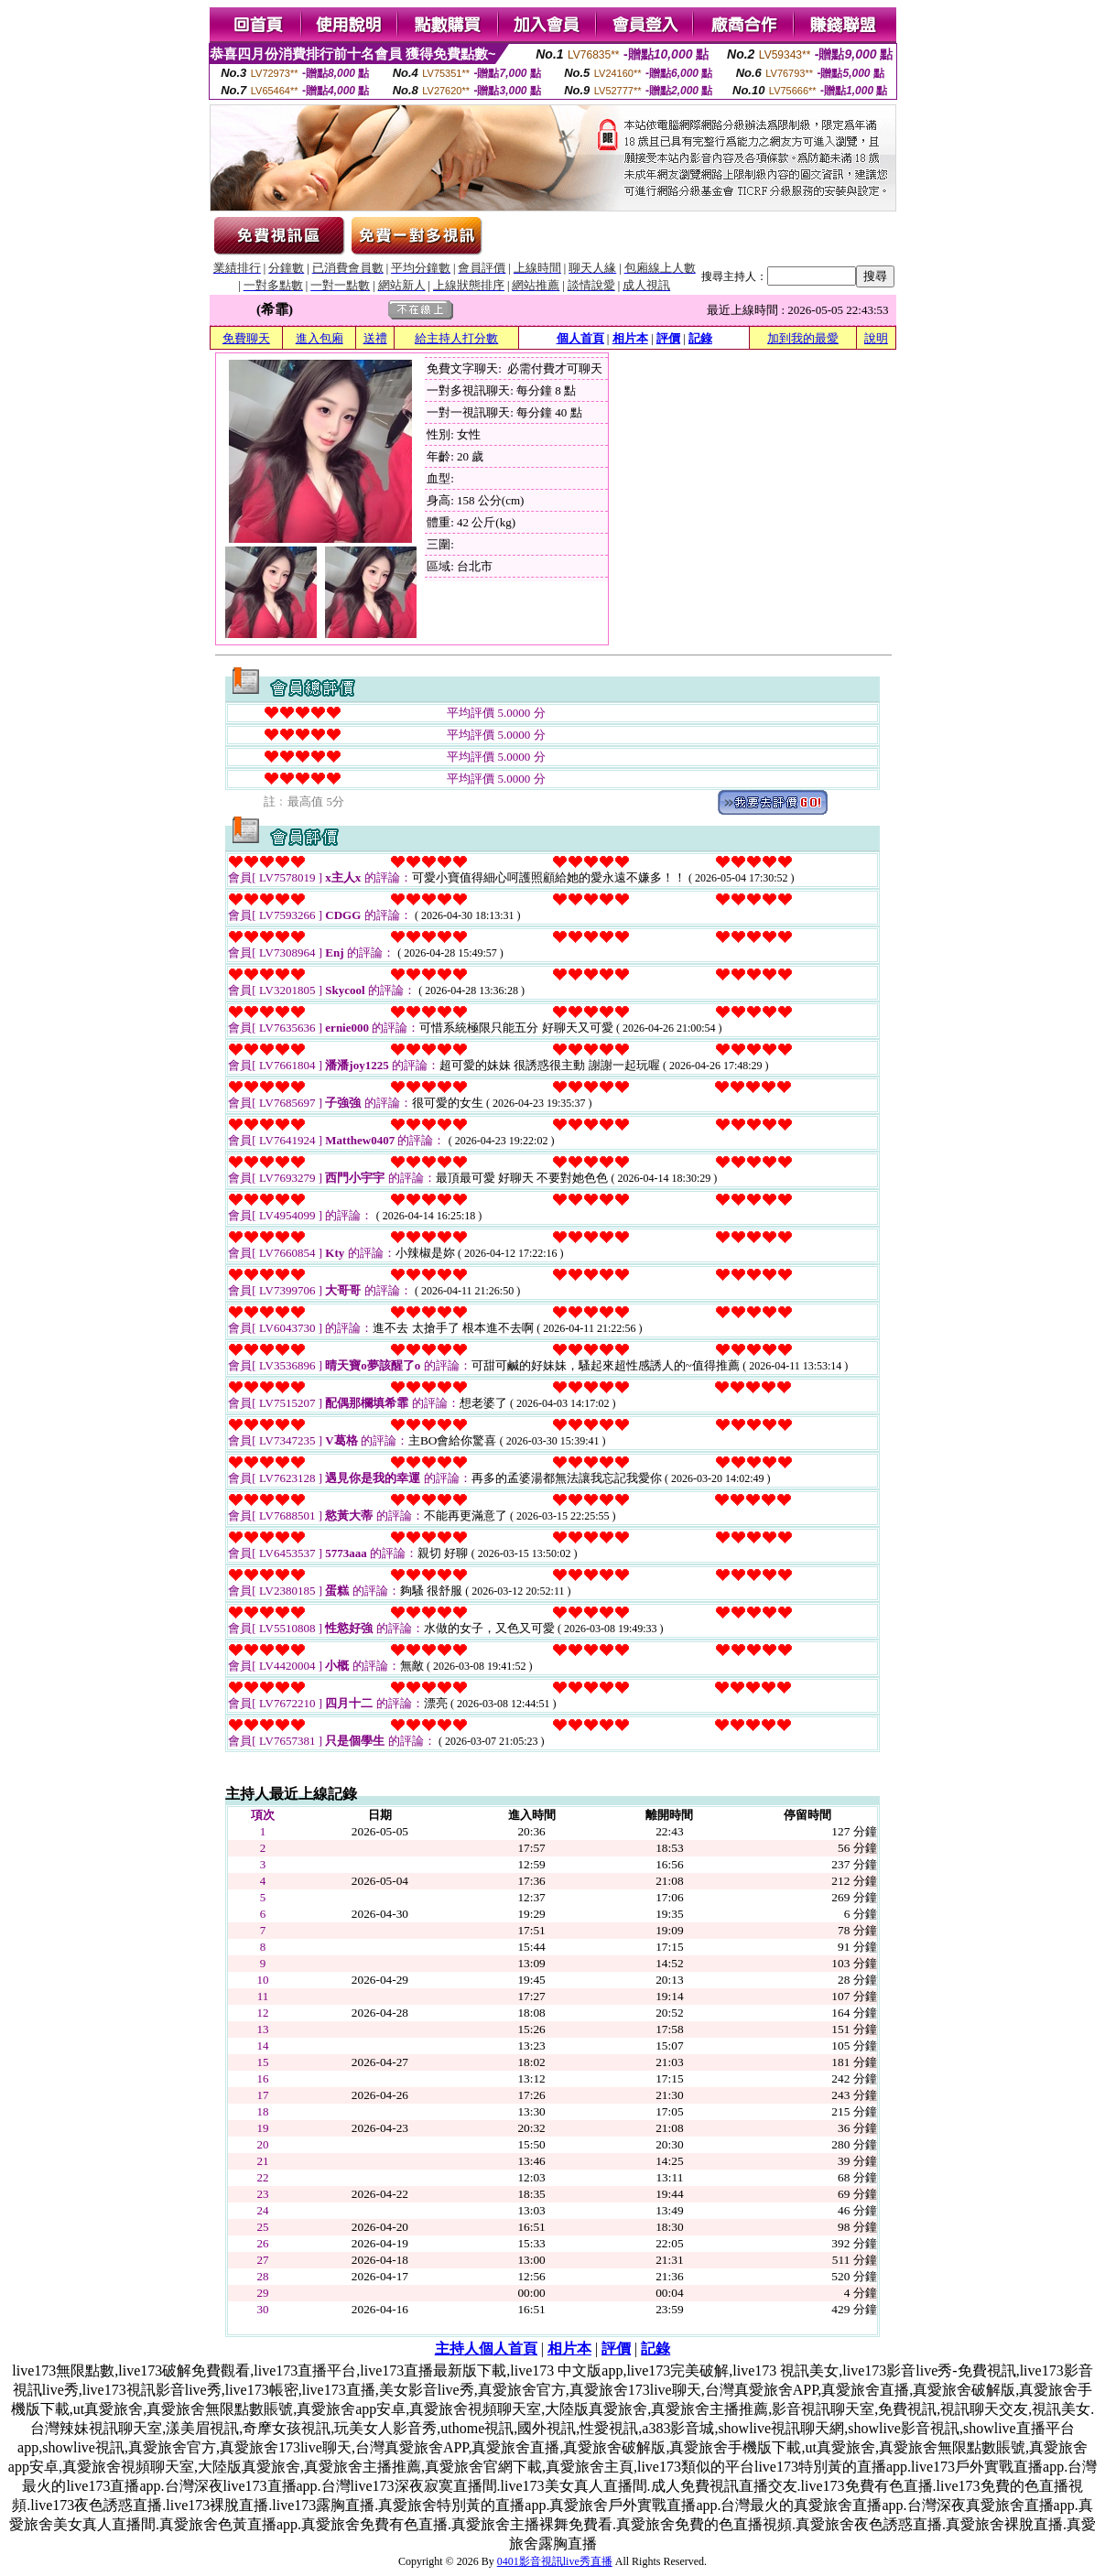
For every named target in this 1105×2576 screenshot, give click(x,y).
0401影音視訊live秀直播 (554, 2561)
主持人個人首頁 (486, 2348)
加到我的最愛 (803, 338)
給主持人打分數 (456, 338)
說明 (876, 338)
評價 (668, 338)
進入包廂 (319, 338)
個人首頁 (580, 338)
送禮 (375, 338)
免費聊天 (246, 338)
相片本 (630, 338)
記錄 (700, 338)
